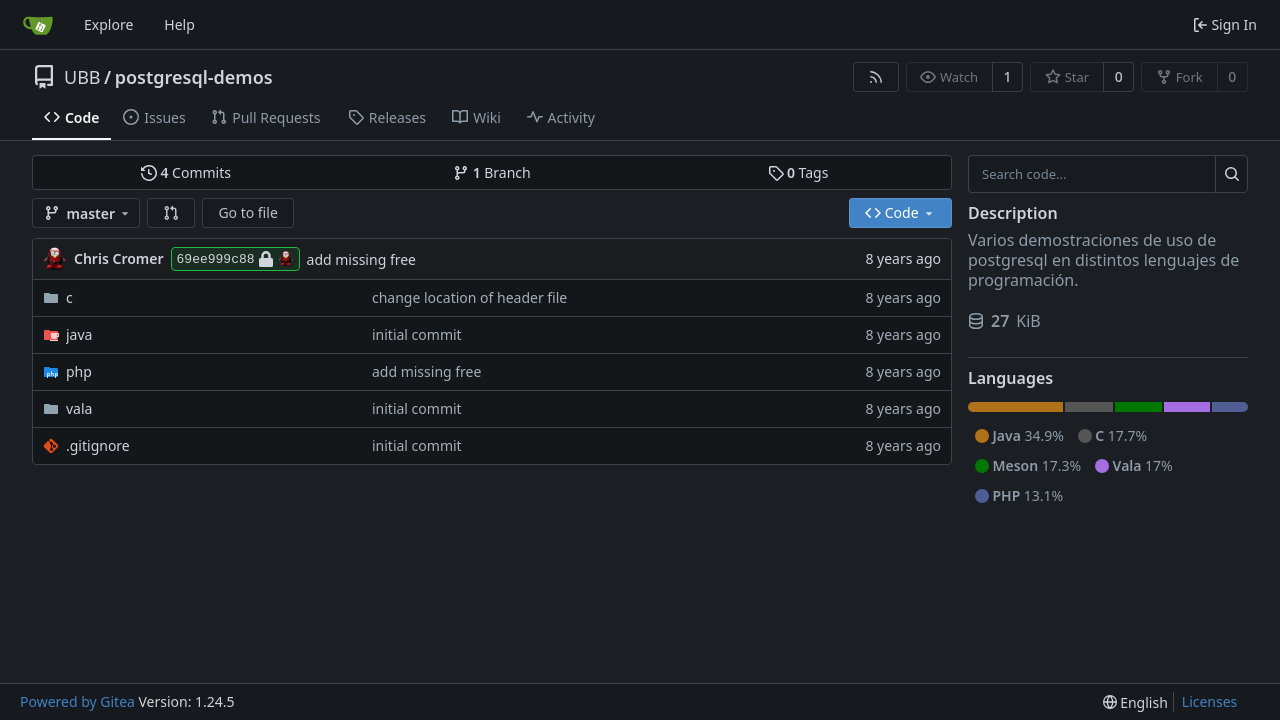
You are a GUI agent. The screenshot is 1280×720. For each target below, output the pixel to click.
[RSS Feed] (876, 77)
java (79, 334)
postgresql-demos (194, 77)
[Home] (38, 25)
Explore (108, 24)
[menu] (1135, 702)
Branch (492, 172)
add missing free (361, 259)
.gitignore (98, 445)
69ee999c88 (235, 259)
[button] (171, 213)
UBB (82, 77)
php (79, 371)
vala (79, 408)
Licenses (1210, 701)
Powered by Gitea (77, 701)
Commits (186, 172)
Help (179, 24)
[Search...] (1231, 174)
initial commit (417, 334)
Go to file (247, 212)
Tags (798, 172)
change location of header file (469, 297)
